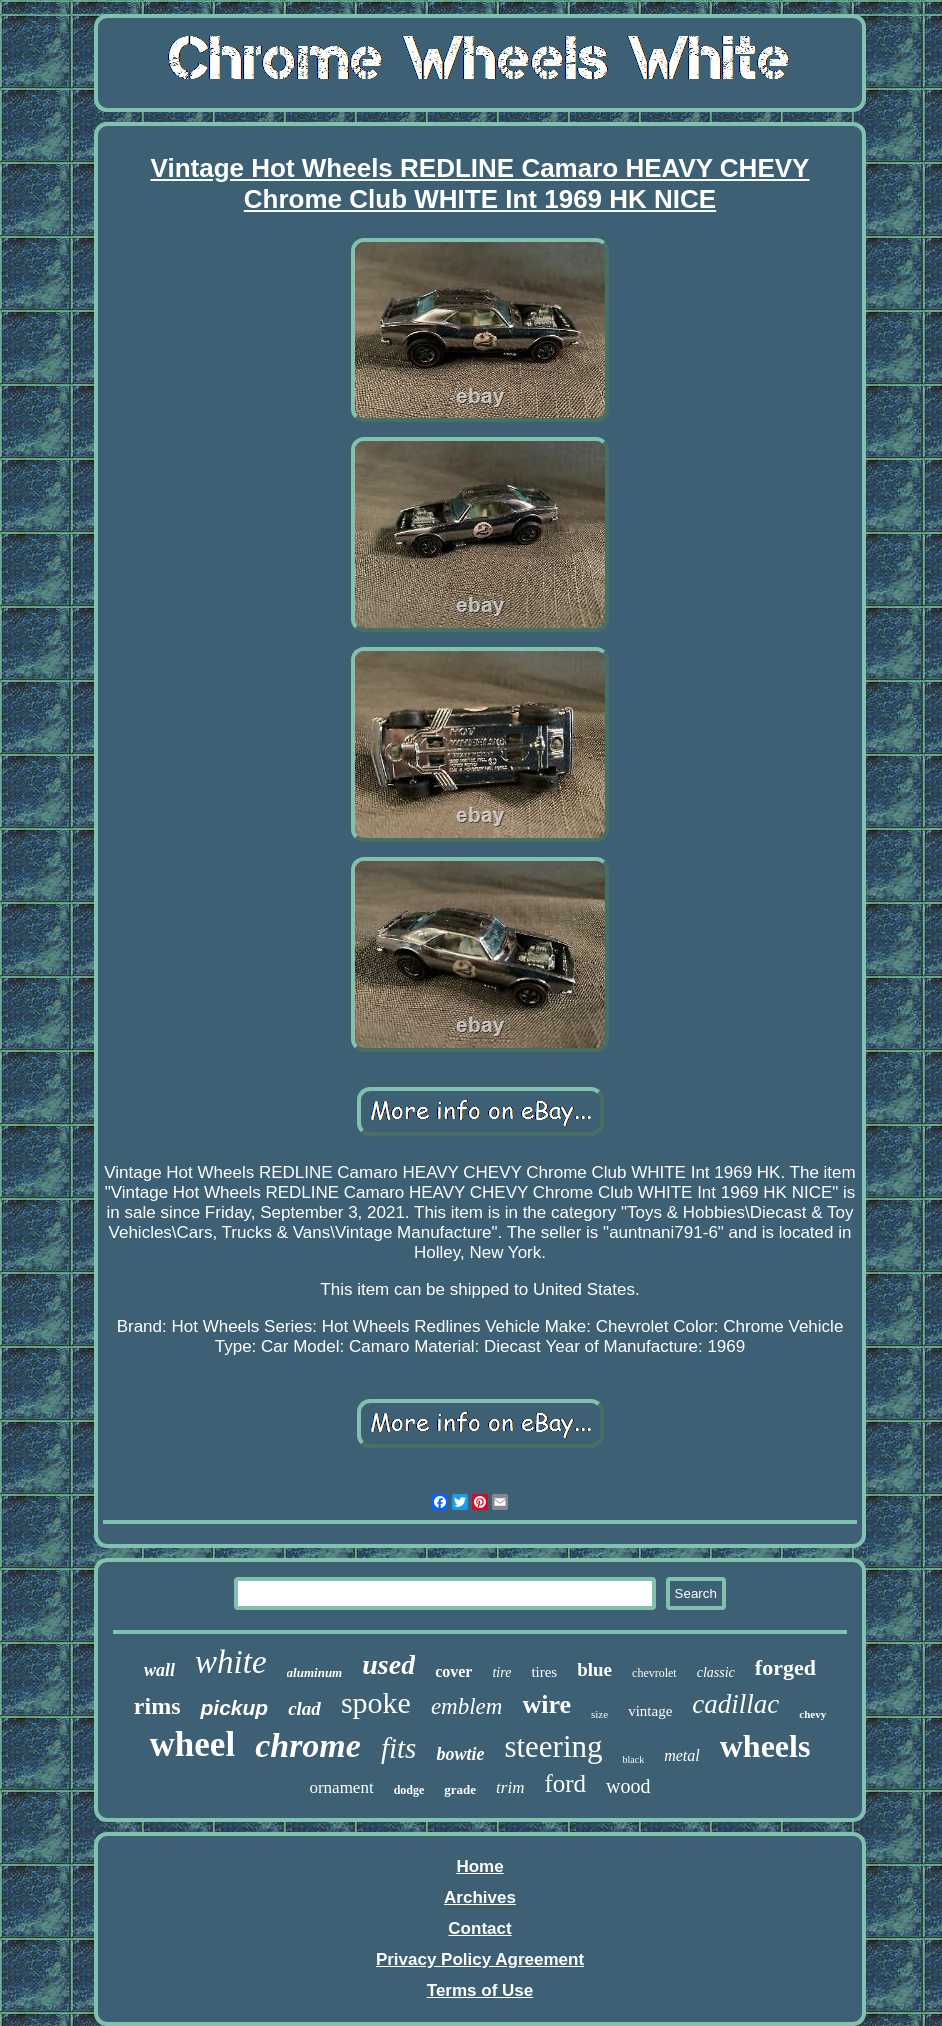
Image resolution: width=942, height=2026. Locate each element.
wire (546, 1704)
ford (565, 1783)
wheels (765, 1746)
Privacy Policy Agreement (480, 1959)
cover (453, 1671)
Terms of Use (480, 1990)
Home (479, 1866)
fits (398, 1748)
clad (304, 1708)
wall (159, 1670)
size (599, 1714)
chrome (308, 1745)
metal (682, 1755)
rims (157, 1706)
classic (716, 1672)
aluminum (315, 1672)
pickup (234, 1707)
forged (785, 1667)
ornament (341, 1787)
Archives (480, 1897)
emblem (467, 1706)
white (231, 1662)
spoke (376, 1702)
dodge (409, 1790)
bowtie (460, 1754)
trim (510, 1787)
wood (628, 1786)
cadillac (735, 1704)
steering (553, 1746)
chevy (812, 1714)
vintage (650, 1711)
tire (501, 1672)
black (634, 1759)
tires (544, 1672)
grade (460, 1789)
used (388, 1664)
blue (594, 1669)
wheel (193, 1744)
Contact (479, 1928)
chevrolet (654, 1673)
